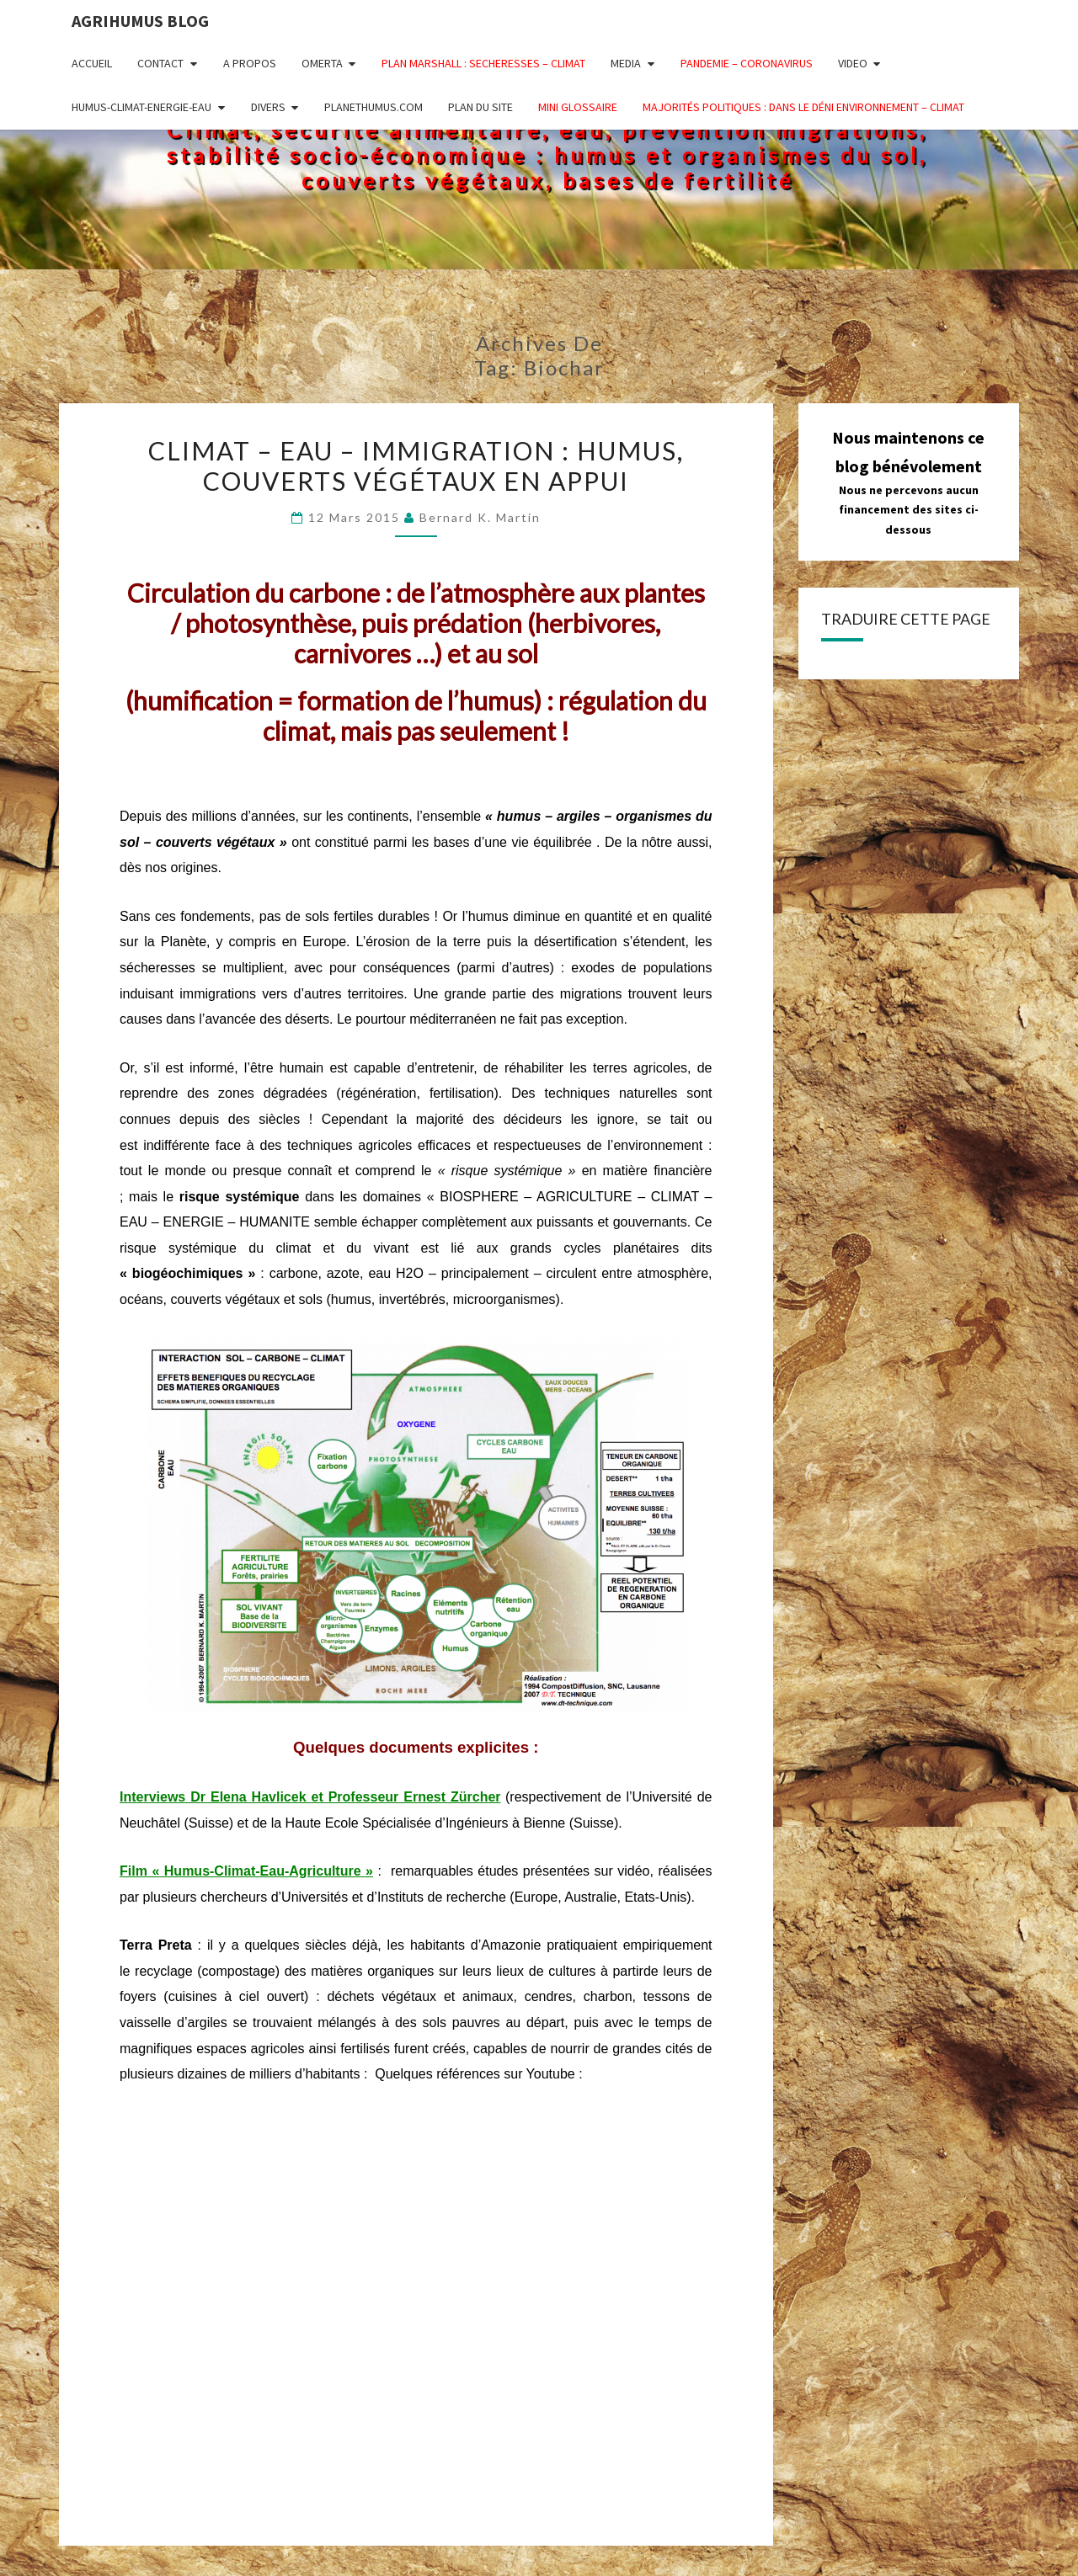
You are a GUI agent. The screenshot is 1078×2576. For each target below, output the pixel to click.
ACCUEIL (92, 63)
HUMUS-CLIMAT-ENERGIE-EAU (141, 106)
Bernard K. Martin (480, 517)
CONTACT (160, 63)
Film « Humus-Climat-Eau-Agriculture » (246, 1871)
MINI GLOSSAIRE (577, 106)
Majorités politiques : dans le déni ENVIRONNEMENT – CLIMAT (803, 106)
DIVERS (268, 106)
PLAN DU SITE (480, 106)
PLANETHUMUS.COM (373, 106)
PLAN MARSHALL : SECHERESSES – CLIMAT (483, 63)
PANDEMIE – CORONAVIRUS (746, 63)
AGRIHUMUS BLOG (140, 20)
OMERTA (322, 63)
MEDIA (626, 63)
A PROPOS (249, 63)
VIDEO (852, 63)
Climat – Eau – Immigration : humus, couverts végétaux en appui (416, 465)
